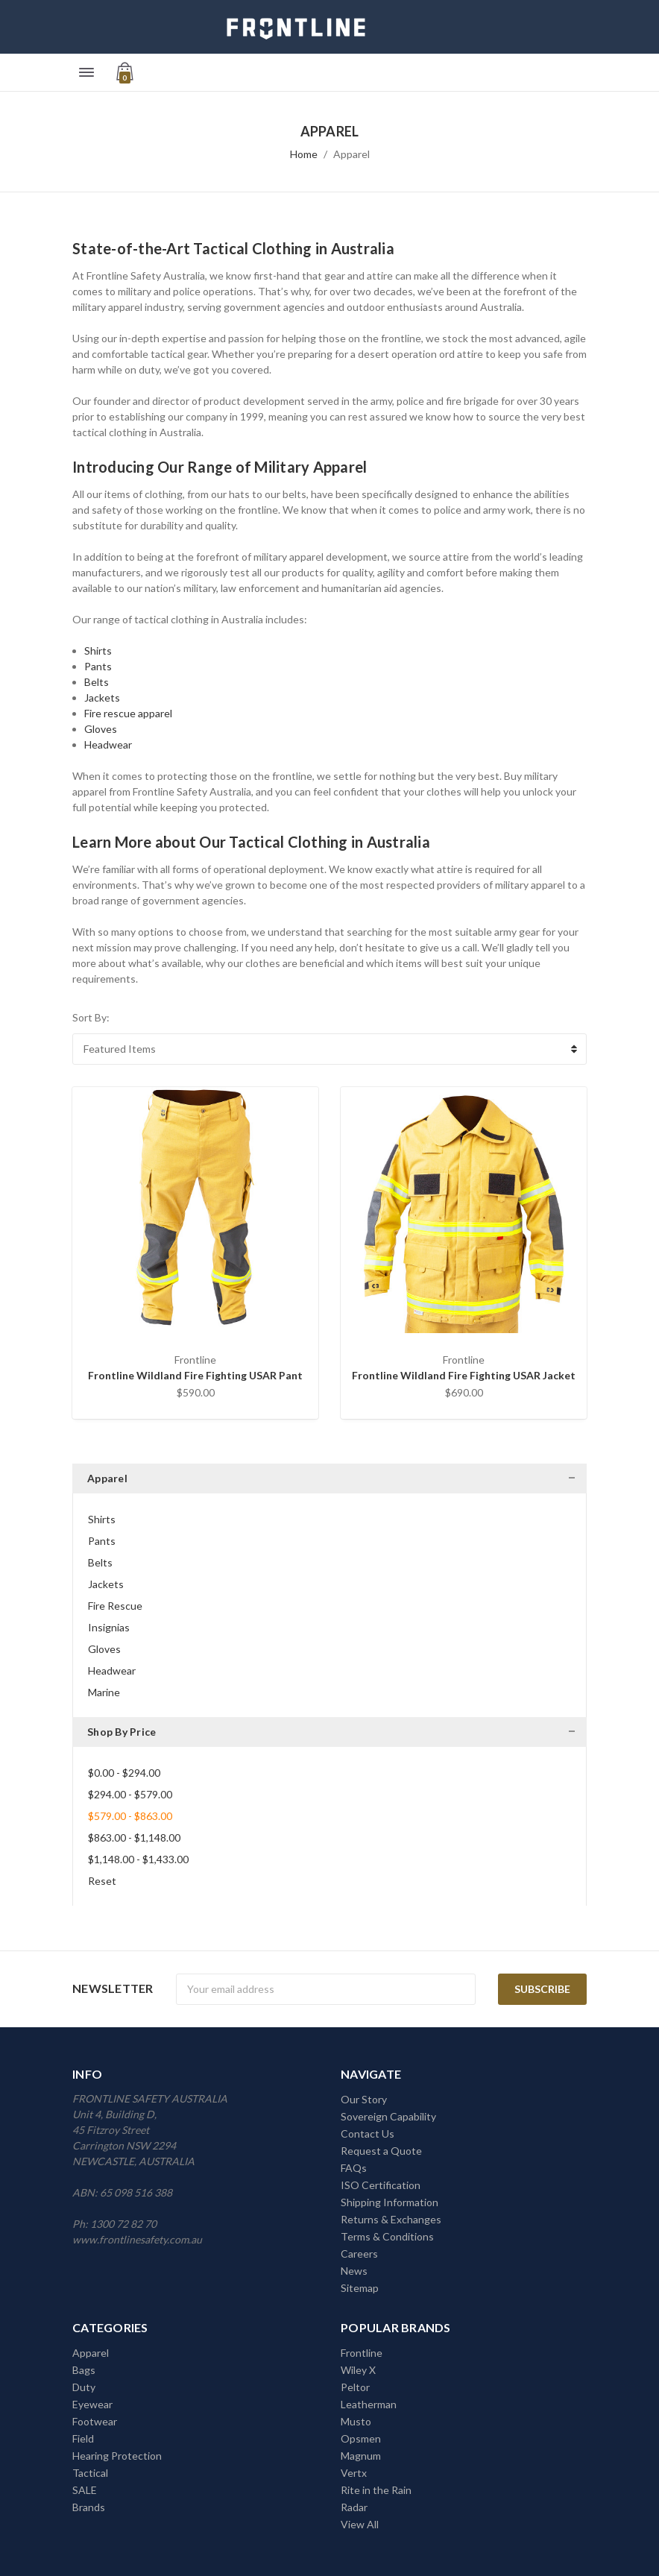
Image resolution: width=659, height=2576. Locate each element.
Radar (354, 2507)
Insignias (109, 1627)
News (354, 2270)
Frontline (361, 2352)
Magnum (361, 2455)
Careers (359, 2253)
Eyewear (92, 2404)
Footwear (94, 2421)
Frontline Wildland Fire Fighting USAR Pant (195, 1375)
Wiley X (358, 2370)
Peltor (355, 2387)
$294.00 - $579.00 (130, 1794)
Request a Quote (381, 2150)
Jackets (102, 697)
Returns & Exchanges (391, 2219)
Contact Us (367, 2133)
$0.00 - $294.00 (124, 1772)
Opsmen (361, 2438)
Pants (98, 666)
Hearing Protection (117, 2455)
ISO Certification (380, 2185)
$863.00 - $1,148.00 (134, 1837)
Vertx (354, 2472)
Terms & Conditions (387, 2236)
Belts (96, 682)
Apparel (351, 154)
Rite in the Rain (376, 2490)
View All (360, 2524)
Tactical (90, 2472)
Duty (83, 2387)
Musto (356, 2421)
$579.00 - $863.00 (130, 1816)
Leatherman (369, 2404)
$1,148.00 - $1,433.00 (138, 1859)
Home (304, 154)
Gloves (100, 728)
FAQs (354, 2167)
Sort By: (91, 1017)
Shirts (98, 650)
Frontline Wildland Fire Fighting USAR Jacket (464, 1375)
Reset (102, 1880)
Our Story (364, 2099)
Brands (88, 2507)
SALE (84, 2490)
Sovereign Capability (388, 2116)
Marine (104, 1692)
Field (83, 2438)
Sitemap (360, 2287)
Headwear (108, 744)
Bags (83, 2370)
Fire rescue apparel (128, 713)
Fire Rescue (115, 1605)
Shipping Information (389, 2202)
